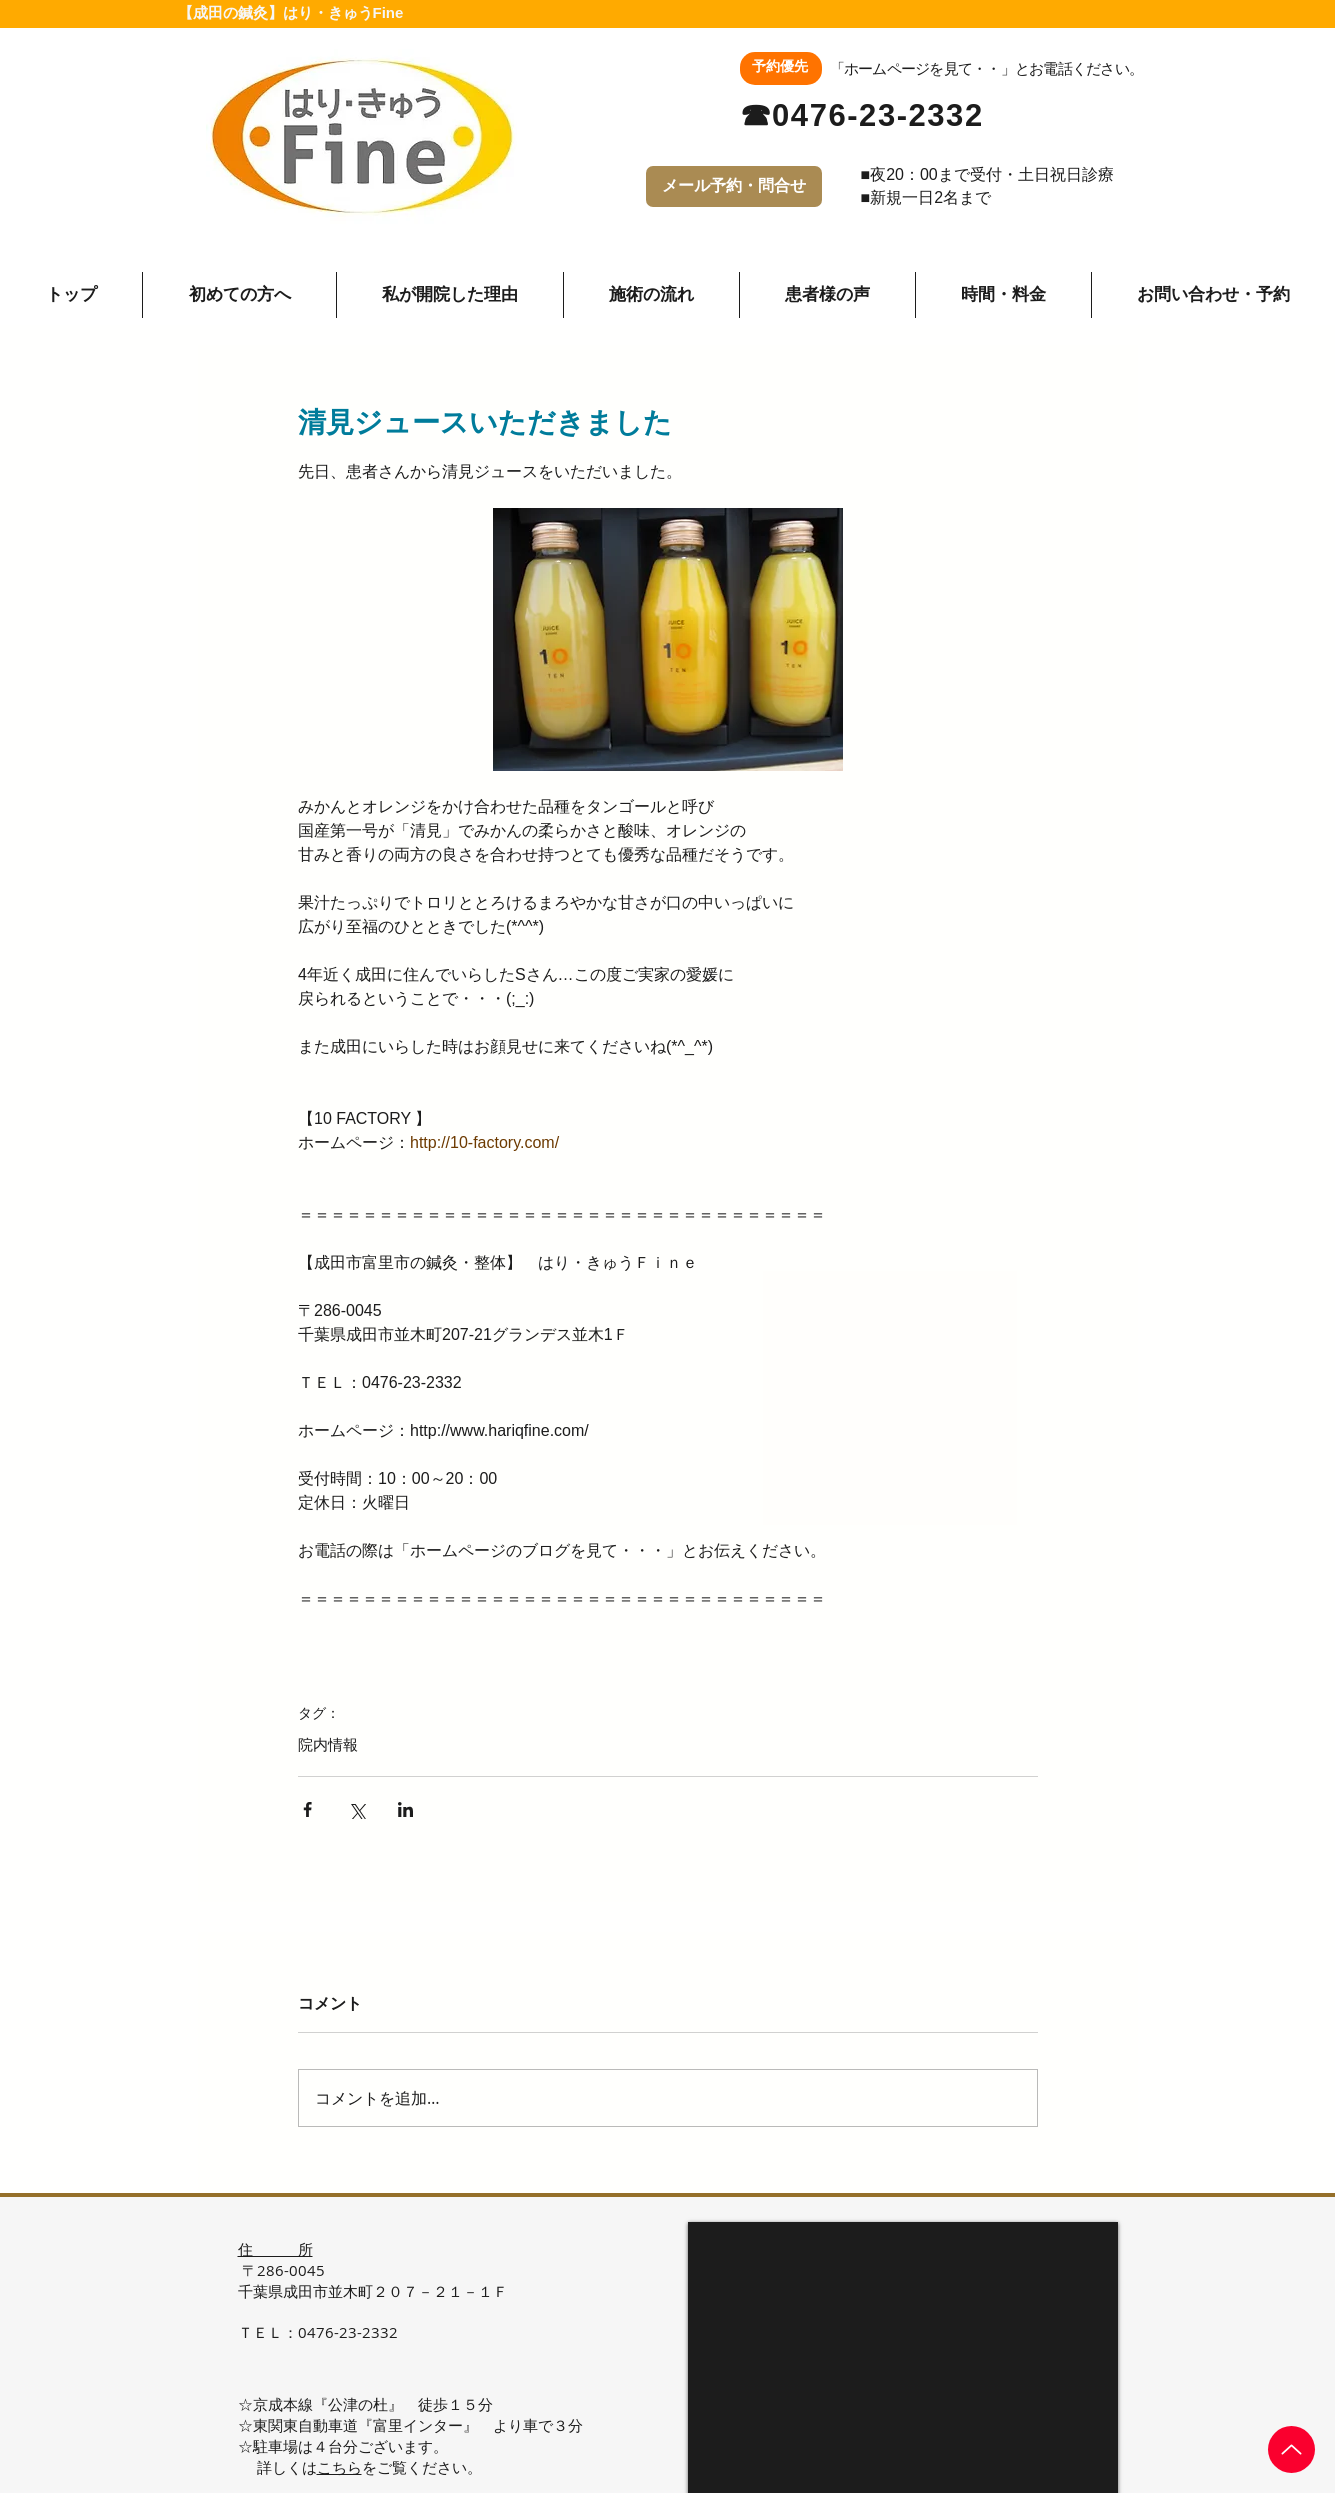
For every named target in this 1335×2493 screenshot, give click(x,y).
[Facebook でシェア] (307, 1809)
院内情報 (328, 1744)
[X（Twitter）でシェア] (356, 1809)
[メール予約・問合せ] (734, 186)
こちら (339, 2467)
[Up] (1291, 2449)
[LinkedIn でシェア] (405, 1809)
